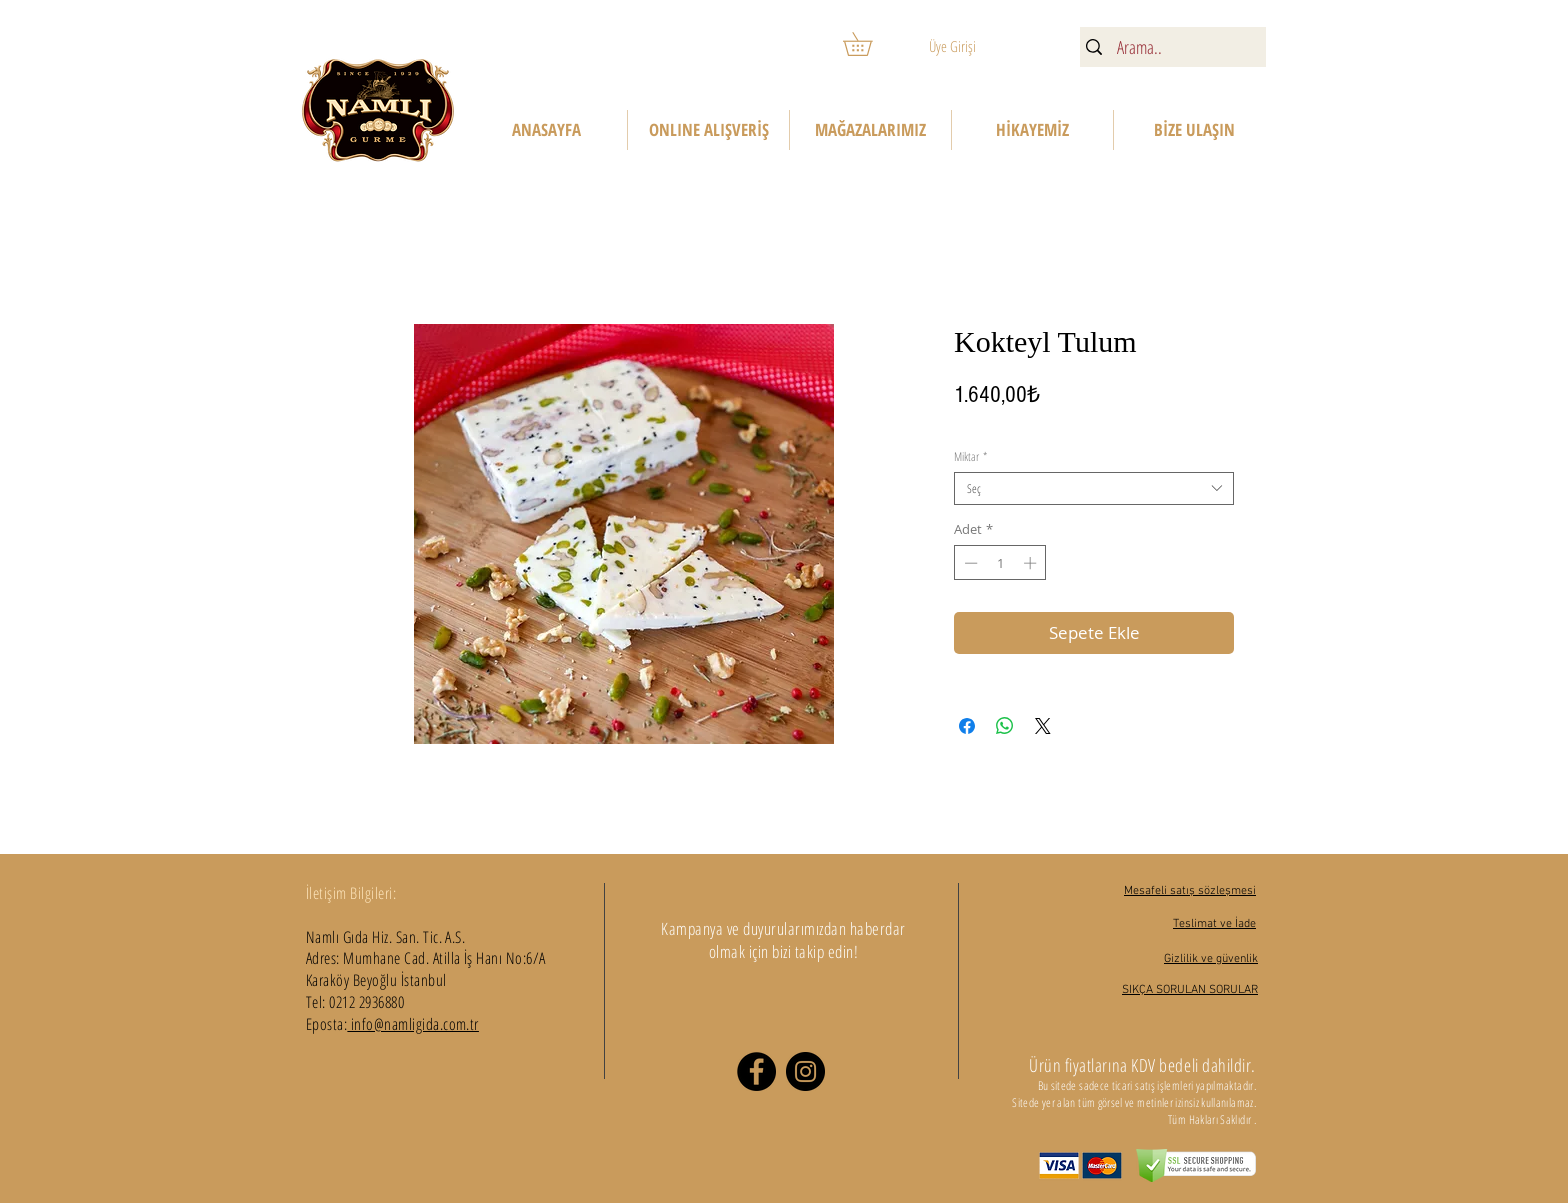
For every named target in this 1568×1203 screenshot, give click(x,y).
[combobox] (1094, 488)
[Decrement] (969, 563)
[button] (869, 44)
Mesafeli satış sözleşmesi (1190, 891)
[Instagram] (805, 1071)
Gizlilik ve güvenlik (1211, 959)
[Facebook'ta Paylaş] (967, 726)
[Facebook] (756, 1071)
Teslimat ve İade (1214, 924)
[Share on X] (1043, 726)
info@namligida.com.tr (413, 1024)
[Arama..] (1170, 47)
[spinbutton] (1000, 563)
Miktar (970, 456)
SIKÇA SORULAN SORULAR (1190, 990)
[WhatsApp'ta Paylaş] (1005, 726)
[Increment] (1032, 563)
